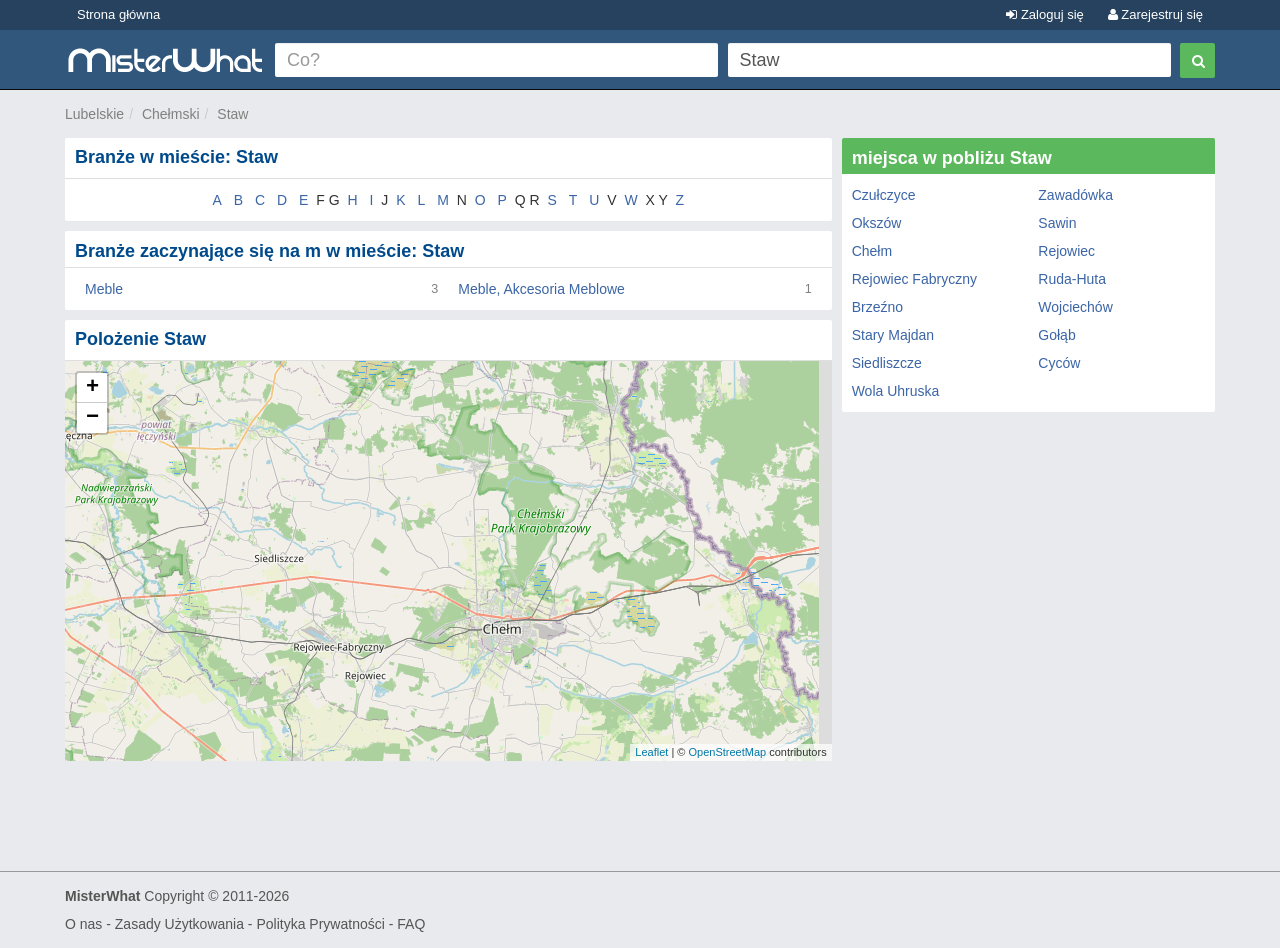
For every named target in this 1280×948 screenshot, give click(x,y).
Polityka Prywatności (320, 924)
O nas (83, 924)
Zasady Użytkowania (179, 924)
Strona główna (118, 14)
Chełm (872, 251)
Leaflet (651, 752)
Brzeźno (877, 307)
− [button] (92, 418)
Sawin (1057, 223)
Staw (232, 114)
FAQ (411, 924)
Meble (104, 289)
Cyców (1059, 363)
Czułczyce (884, 195)
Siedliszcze (887, 363)
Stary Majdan (893, 335)
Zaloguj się (1044, 14)
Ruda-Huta (1072, 279)
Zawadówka (1075, 195)
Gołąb (1056, 335)
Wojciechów (1075, 307)
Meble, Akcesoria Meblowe (541, 289)
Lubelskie (94, 114)
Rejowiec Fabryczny (914, 279)
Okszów (877, 223)
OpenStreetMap (727, 752)
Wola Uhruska (896, 391)
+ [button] (92, 388)
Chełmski (171, 114)
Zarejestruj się (1155, 14)
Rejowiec (1066, 251)
